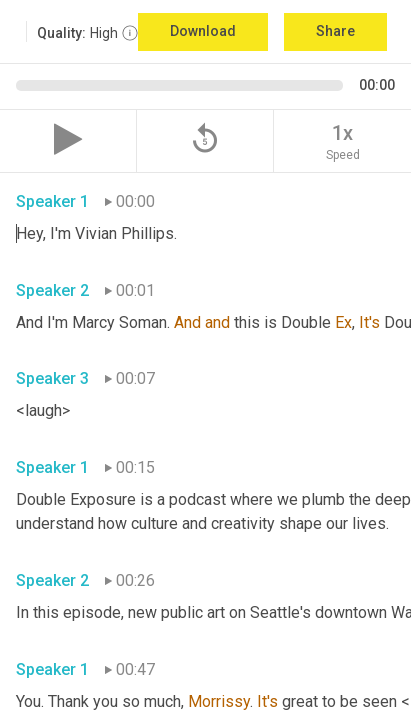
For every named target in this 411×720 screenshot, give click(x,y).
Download (203, 31)
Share (335, 31)
